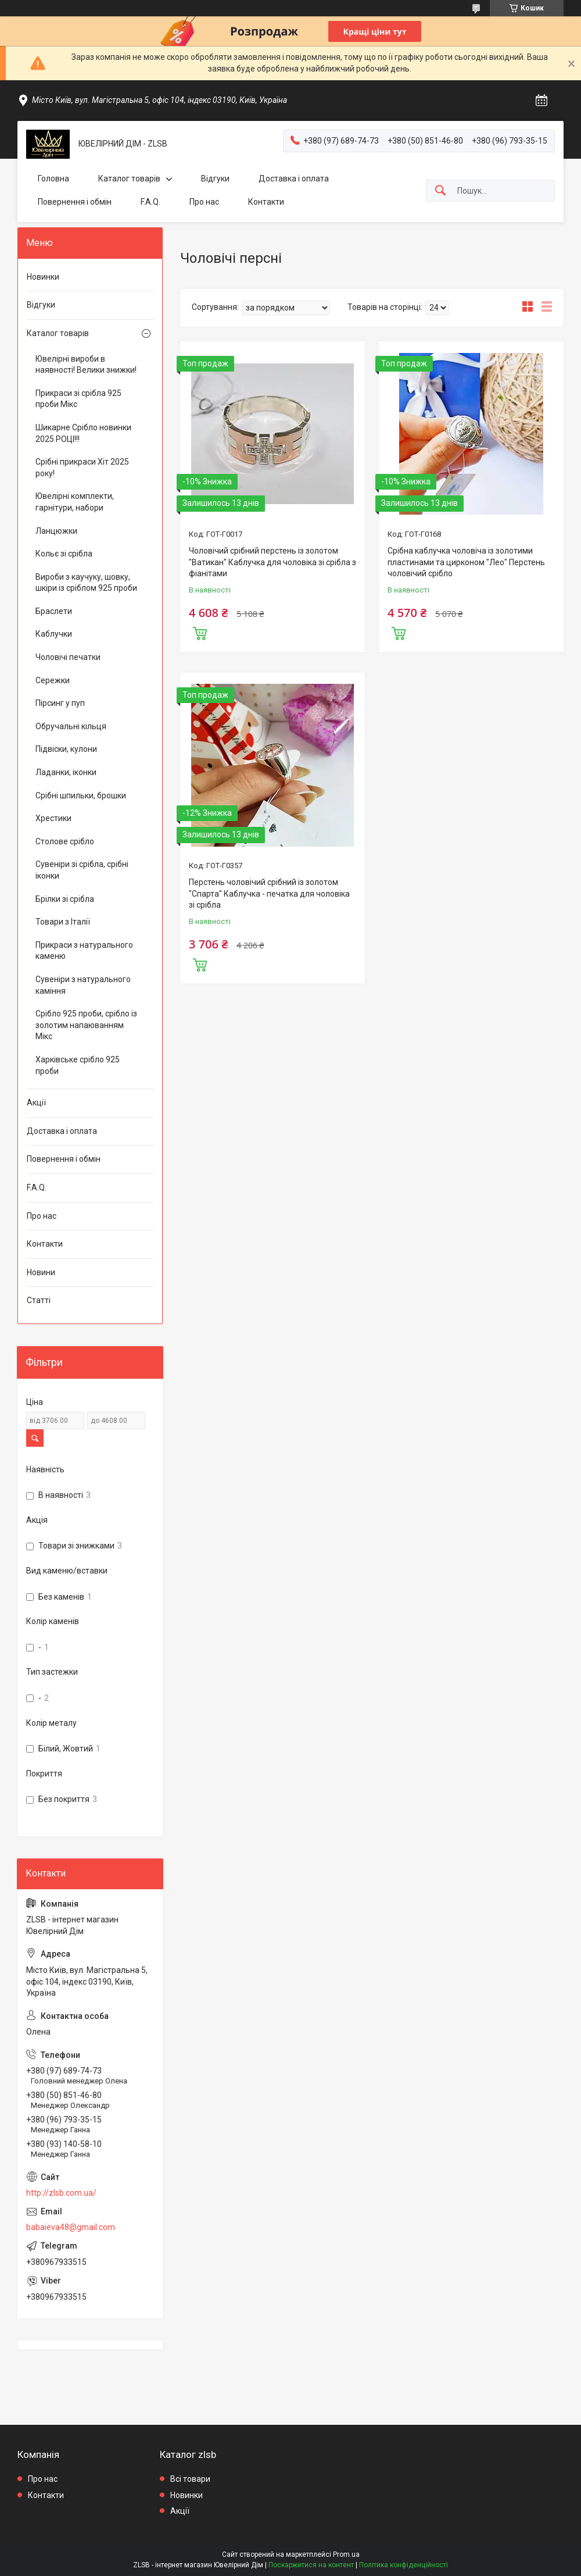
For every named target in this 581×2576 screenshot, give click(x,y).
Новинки (43, 276)
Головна (53, 178)
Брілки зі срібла (64, 899)
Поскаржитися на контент (311, 2565)
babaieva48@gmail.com (70, 2227)
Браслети (53, 611)
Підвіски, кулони (66, 749)
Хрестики (53, 818)
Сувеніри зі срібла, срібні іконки (81, 869)
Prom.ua (346, 2554)
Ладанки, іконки (65, 772)
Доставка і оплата (294, 178)
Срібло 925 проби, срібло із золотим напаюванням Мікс (86, 1025)
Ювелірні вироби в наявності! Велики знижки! (86, 364)
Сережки (52, 680)
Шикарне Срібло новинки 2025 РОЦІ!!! (83, 433)
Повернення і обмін (75, 201)
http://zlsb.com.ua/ (61, 2192)
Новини (41, 1272)
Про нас (204, 201)
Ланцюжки (56, 531)
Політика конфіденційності (403, 2565)
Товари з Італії (62, 921)
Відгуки (215, 178)
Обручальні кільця (70, 726)
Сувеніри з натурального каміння (83, 985)
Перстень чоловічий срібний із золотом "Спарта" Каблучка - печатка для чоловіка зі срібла (269, 893)
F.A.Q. (150, 201)
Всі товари (190, 2479)
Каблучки (53, 633)
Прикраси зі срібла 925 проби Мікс (78, 398)
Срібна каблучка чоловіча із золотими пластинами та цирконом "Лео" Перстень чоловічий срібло (466, 562)
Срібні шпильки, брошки (80, 795)
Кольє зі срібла (63, 553)
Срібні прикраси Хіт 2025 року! (82, 467)
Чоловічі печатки (68, 657)
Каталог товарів (129, 178)
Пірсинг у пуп (60, 703)
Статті (39, 1300)
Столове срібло (64, 841)
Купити (200, 632)
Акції (36, 1102)
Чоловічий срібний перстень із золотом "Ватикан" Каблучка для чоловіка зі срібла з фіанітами (272, 562)
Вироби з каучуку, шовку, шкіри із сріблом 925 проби (86, 582)
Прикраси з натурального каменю (84, 950)
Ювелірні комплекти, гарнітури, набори (74, 501)
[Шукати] (440, 191)
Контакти (266, 201)
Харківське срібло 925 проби (77, 1065)
